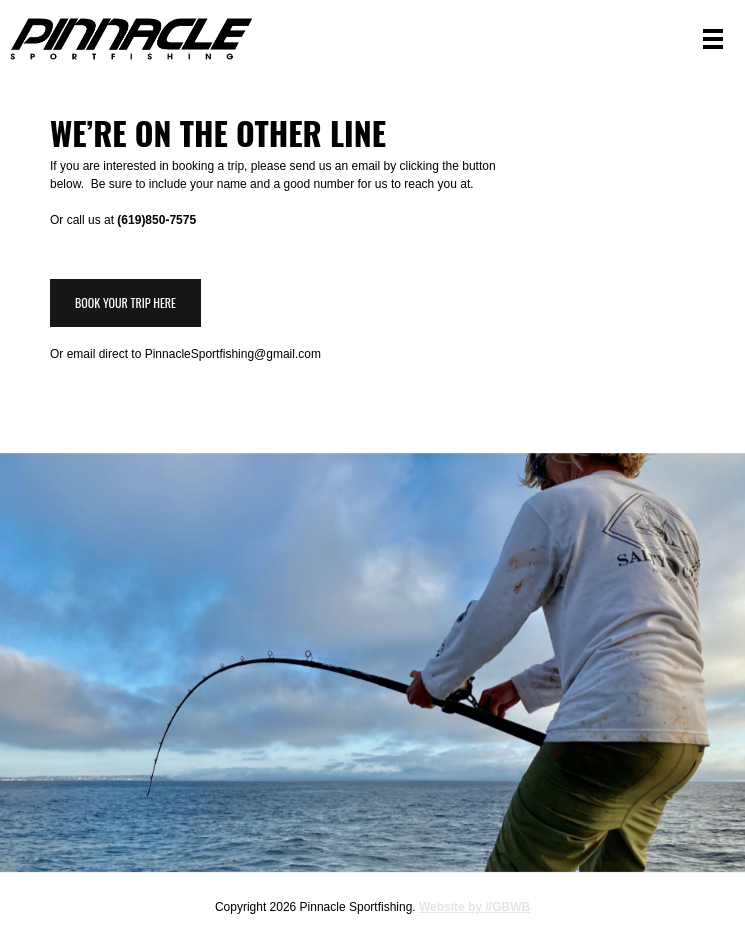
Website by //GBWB (474, 907)
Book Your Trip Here (125, 302)
